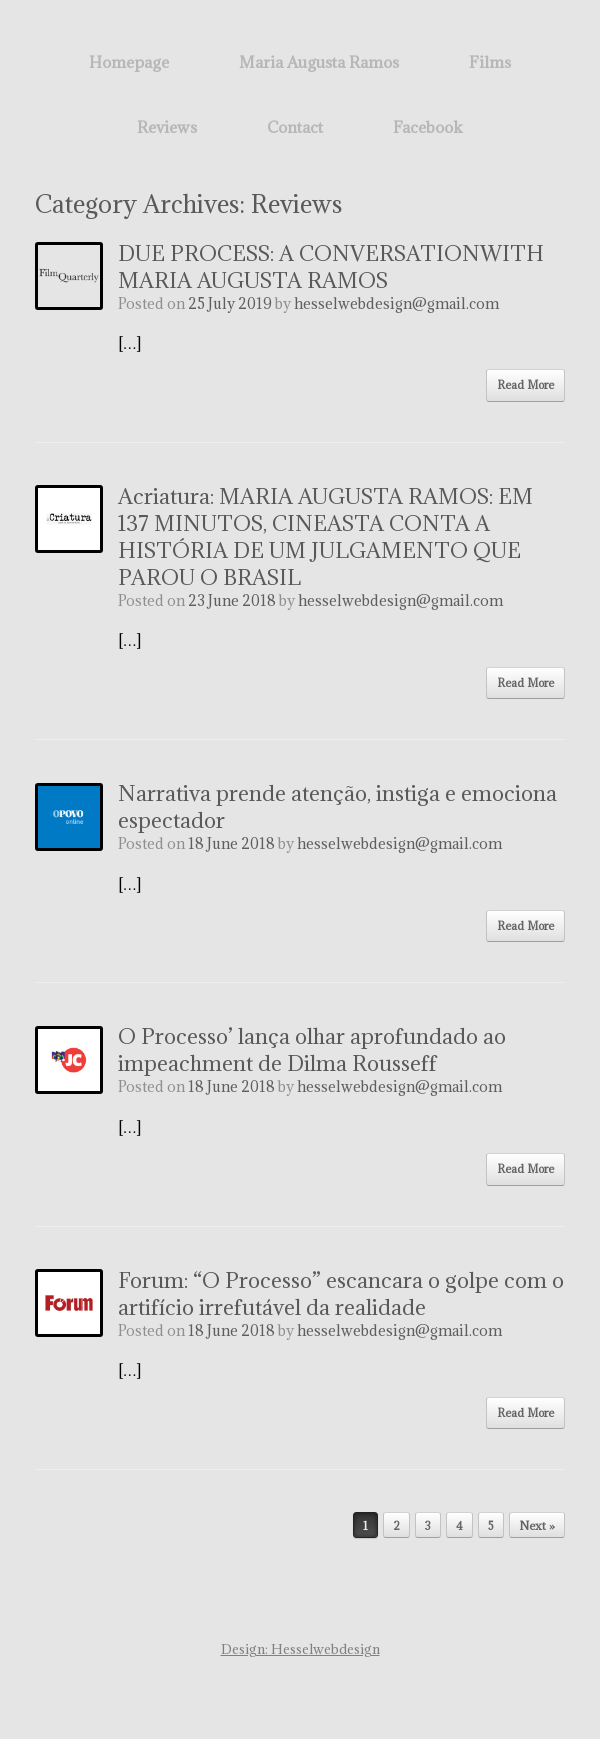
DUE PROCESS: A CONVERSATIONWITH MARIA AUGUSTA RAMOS (331, 267)
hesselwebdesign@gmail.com (396, 303)
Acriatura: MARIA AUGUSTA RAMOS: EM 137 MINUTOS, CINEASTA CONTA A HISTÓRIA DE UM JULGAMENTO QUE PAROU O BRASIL (325, 537)
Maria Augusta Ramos (319, 62)
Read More (525, 384)
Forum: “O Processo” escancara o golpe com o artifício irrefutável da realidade (341, 1294)
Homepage (129, 62)
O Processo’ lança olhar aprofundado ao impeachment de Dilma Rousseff (312, 1050)
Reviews (167, 127)
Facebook (428, 127)
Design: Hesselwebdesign (300, 1649)
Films (490, 62)
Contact (295, 127)
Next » (537, 1525)
